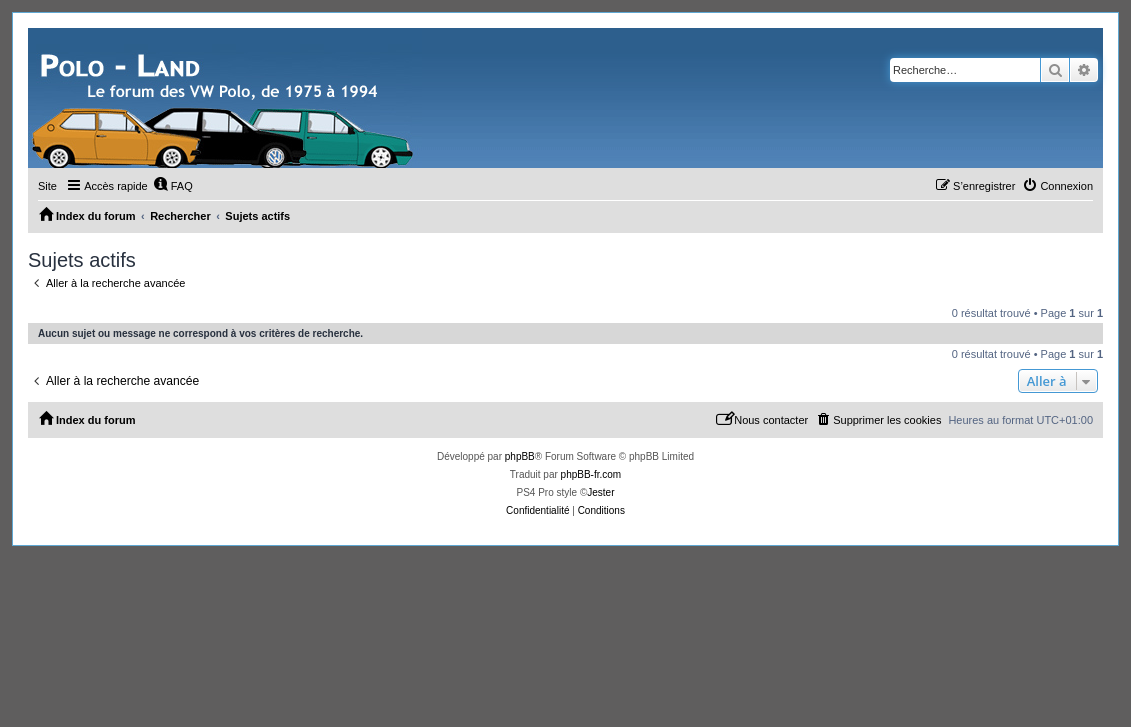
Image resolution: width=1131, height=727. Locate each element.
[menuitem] (173, 186)
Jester (600, 492)
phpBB (520, 456)
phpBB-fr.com (591, 474)
